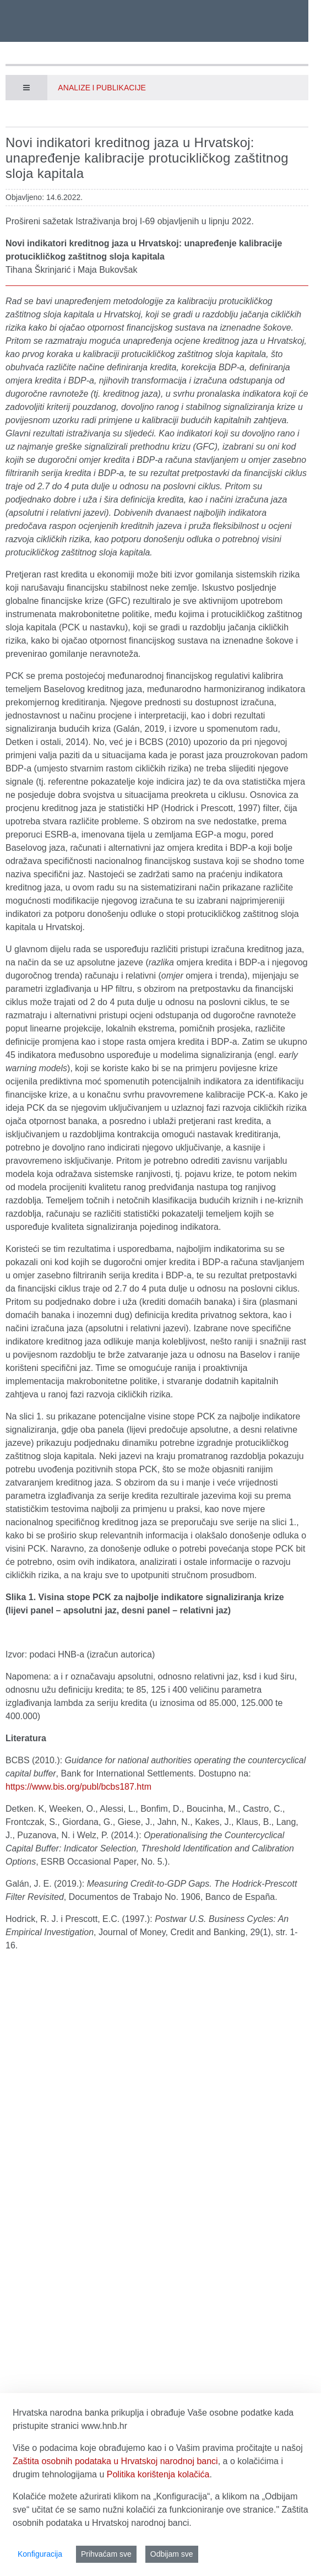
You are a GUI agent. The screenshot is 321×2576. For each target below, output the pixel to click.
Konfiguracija (40, 2554)
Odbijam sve (171, 2554)
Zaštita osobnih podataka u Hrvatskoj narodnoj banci (115, 2461)
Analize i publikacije (102, 87)
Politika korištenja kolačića (158, 2474)
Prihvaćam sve (106, 2554)
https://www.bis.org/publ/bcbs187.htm (78, 1786)
